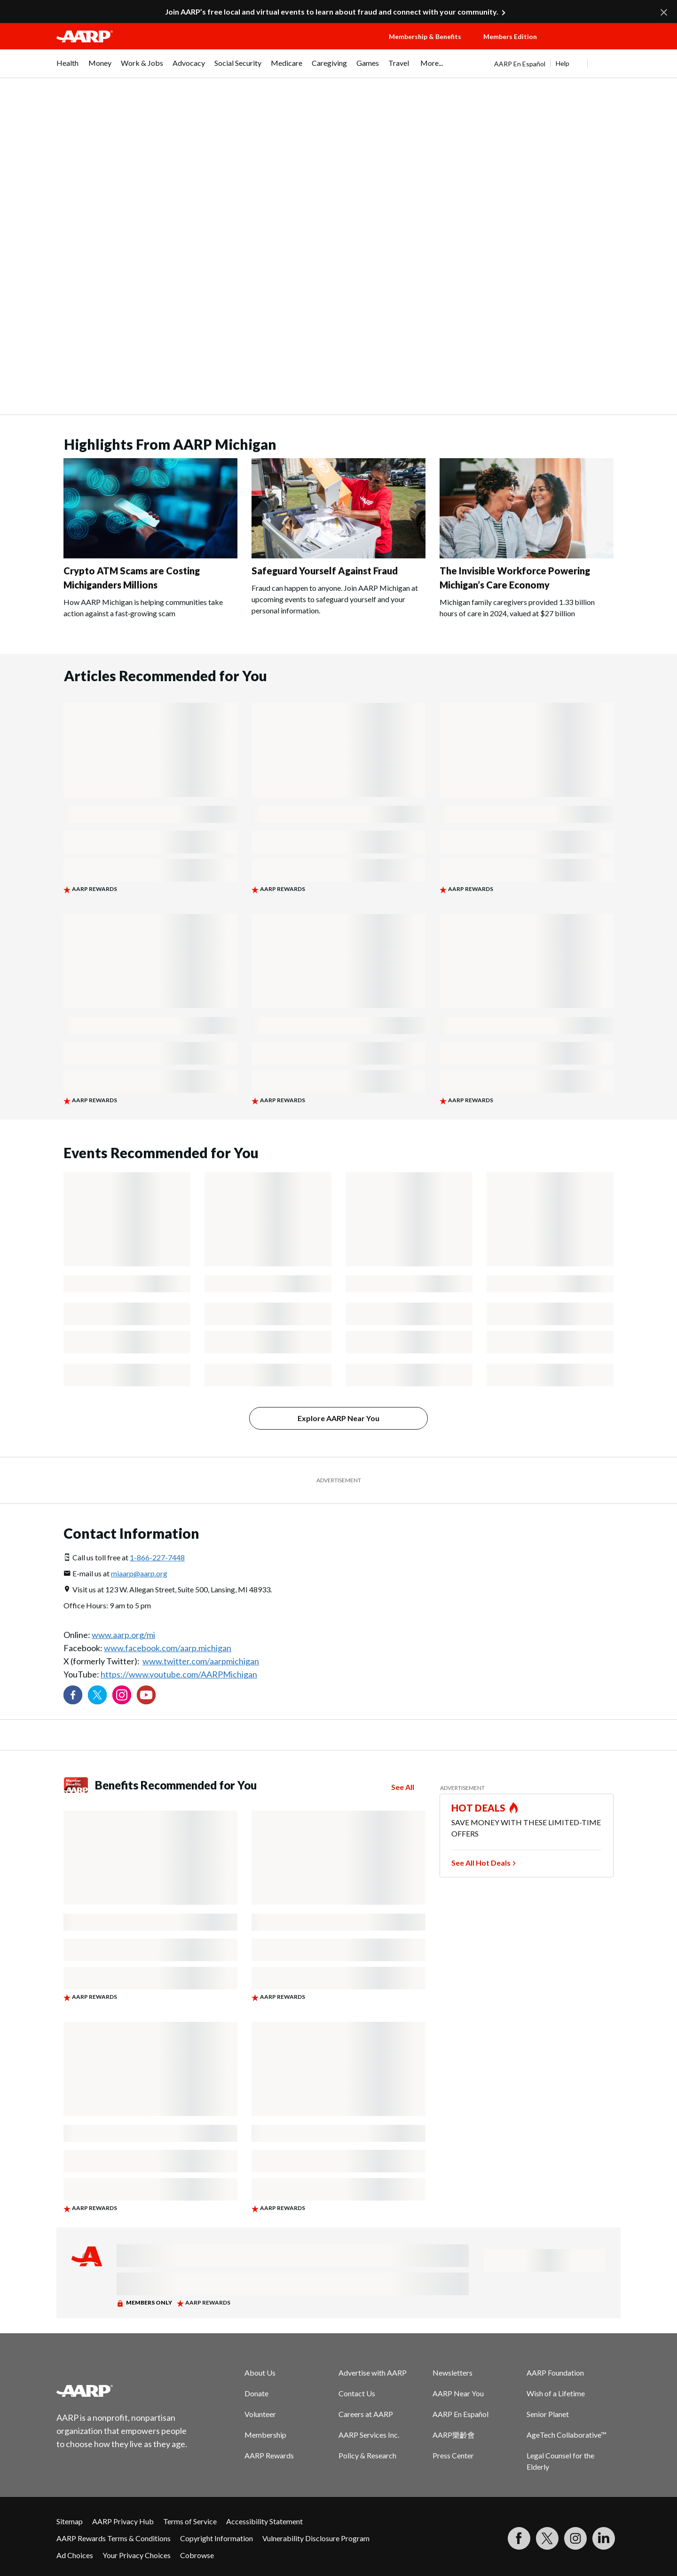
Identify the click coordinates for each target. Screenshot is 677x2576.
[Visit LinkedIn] (603, 2538)
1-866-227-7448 (157, 1557)
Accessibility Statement (264, 2521)
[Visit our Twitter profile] (97, 1695)
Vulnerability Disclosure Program (316, 2538)
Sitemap (69, 2521)
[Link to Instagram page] (121, 1695)
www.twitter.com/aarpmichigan (200, 1661)
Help (562, 63)
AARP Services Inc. (368, 2434)
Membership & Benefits (425, 36)
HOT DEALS (478, 1807)
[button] (588, 45)
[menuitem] (67, 67)
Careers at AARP (365, 2413)
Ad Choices (74, 2555)
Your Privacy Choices (136, 2555)
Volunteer (260, 2413)
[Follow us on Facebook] (72, 1695)
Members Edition (510, 36)
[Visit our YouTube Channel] (146, 1695)
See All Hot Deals (481, 1862)
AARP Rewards (269, 2455)
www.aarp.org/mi (123, 1635)
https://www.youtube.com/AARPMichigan (179, 1674)
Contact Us (356, 2393)
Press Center (453, 2455)
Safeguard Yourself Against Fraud (325, 570)
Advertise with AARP (372, 2372)
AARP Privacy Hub (123, 2521)
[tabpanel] (557, 63)
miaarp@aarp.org (139, 1573)
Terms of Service (190, 2521)
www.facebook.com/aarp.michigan (167, 1648)
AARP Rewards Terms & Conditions (113, 2538)
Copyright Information (216, 2538)
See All (402, 1786)
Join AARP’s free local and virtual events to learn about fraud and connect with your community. (331, 11)
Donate (256, 2393)
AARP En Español (519, 64)
